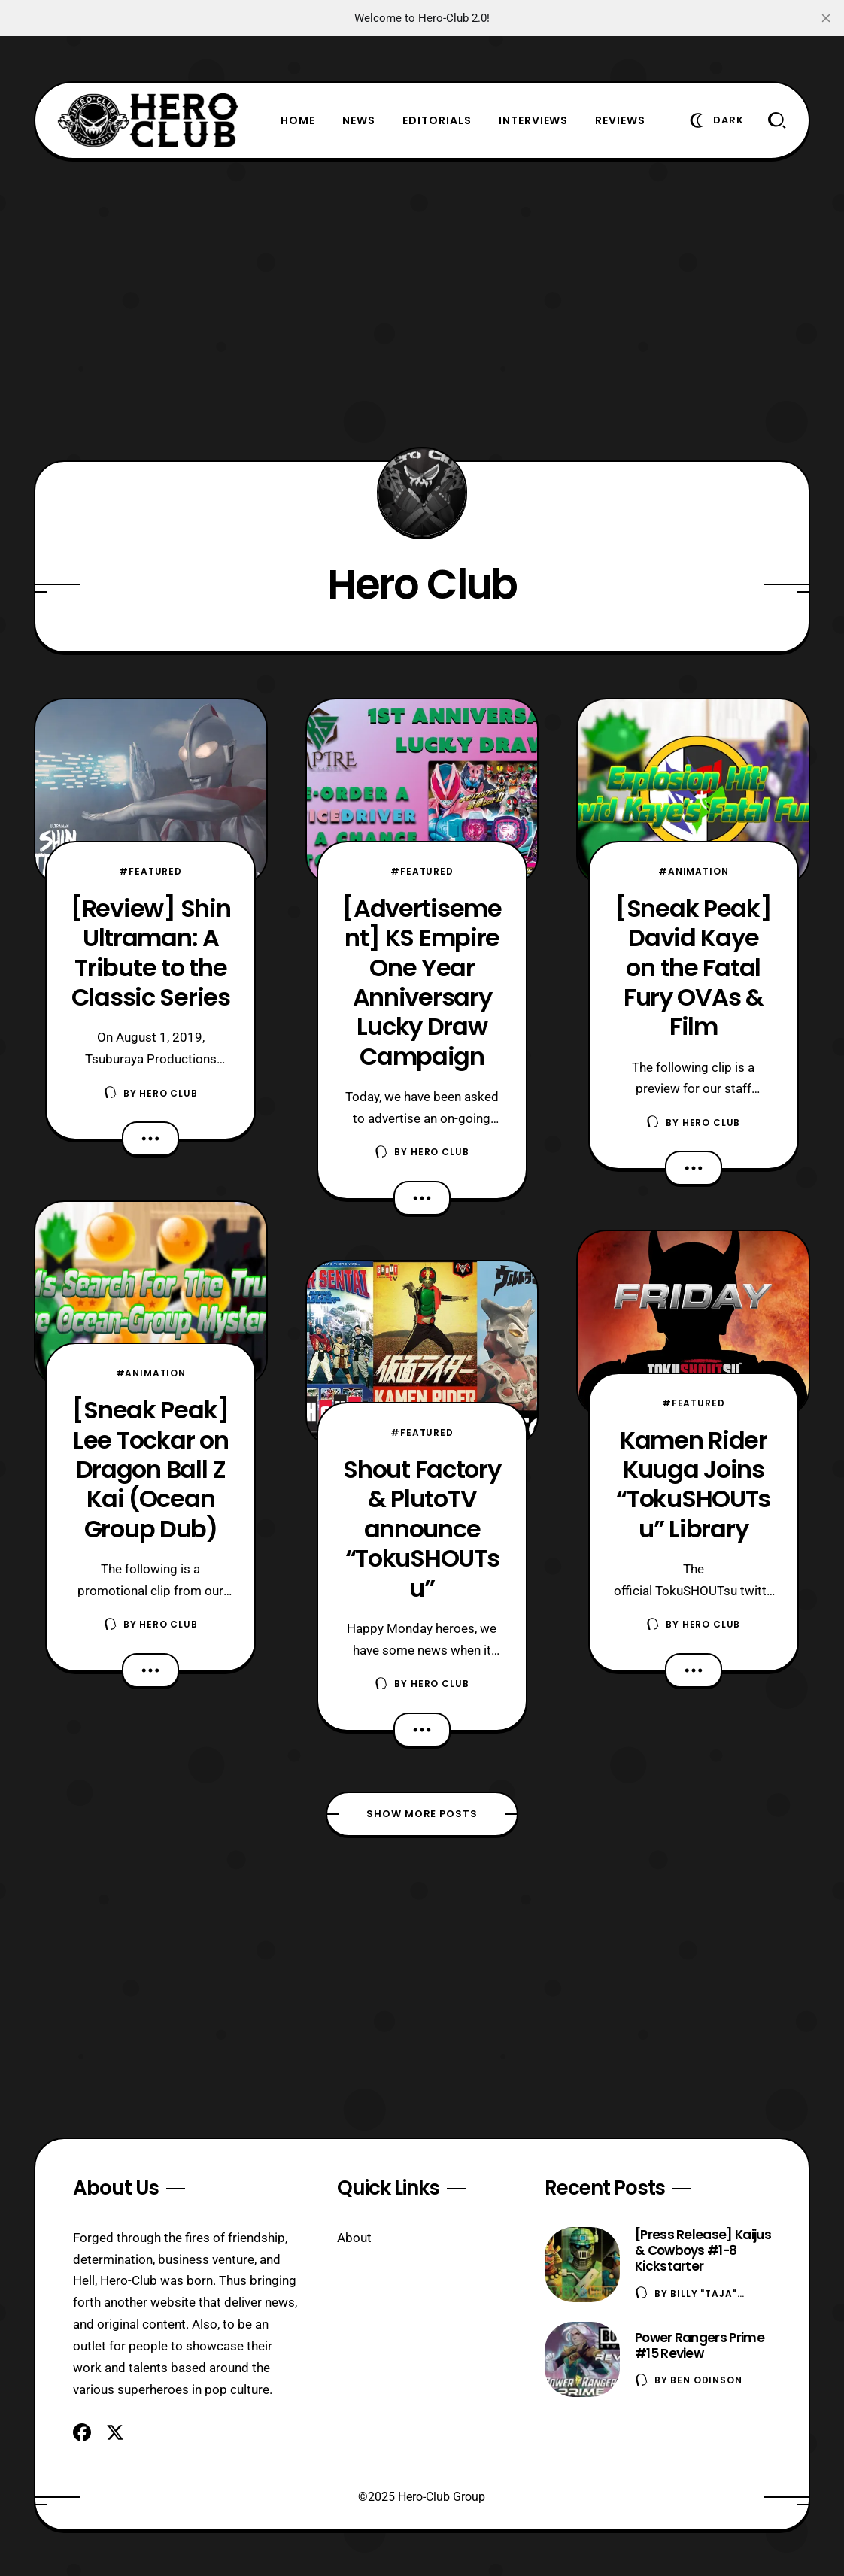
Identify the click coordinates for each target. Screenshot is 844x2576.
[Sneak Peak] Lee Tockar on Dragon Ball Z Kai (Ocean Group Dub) (150, 1469)
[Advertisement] (422, 310)
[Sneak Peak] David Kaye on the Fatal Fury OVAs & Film (693, 967)
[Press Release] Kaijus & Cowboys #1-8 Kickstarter (703, 2250)
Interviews (534, 120)
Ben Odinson (706, 2380)
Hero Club (168, 1093)
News (358, 120)
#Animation (151, 1373)
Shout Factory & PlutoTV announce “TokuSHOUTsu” (421, 1528)
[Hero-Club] (148, 120)
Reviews (620, 120)
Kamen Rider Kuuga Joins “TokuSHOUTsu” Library (693, 1484)
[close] (826, 18)
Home (298, 120)
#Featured (150, 871)
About (354, 2237)
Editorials (437, 120)
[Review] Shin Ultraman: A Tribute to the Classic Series (150, 952)
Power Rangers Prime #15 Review (699, 2345)
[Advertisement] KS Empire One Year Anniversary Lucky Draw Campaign (422, 982)
